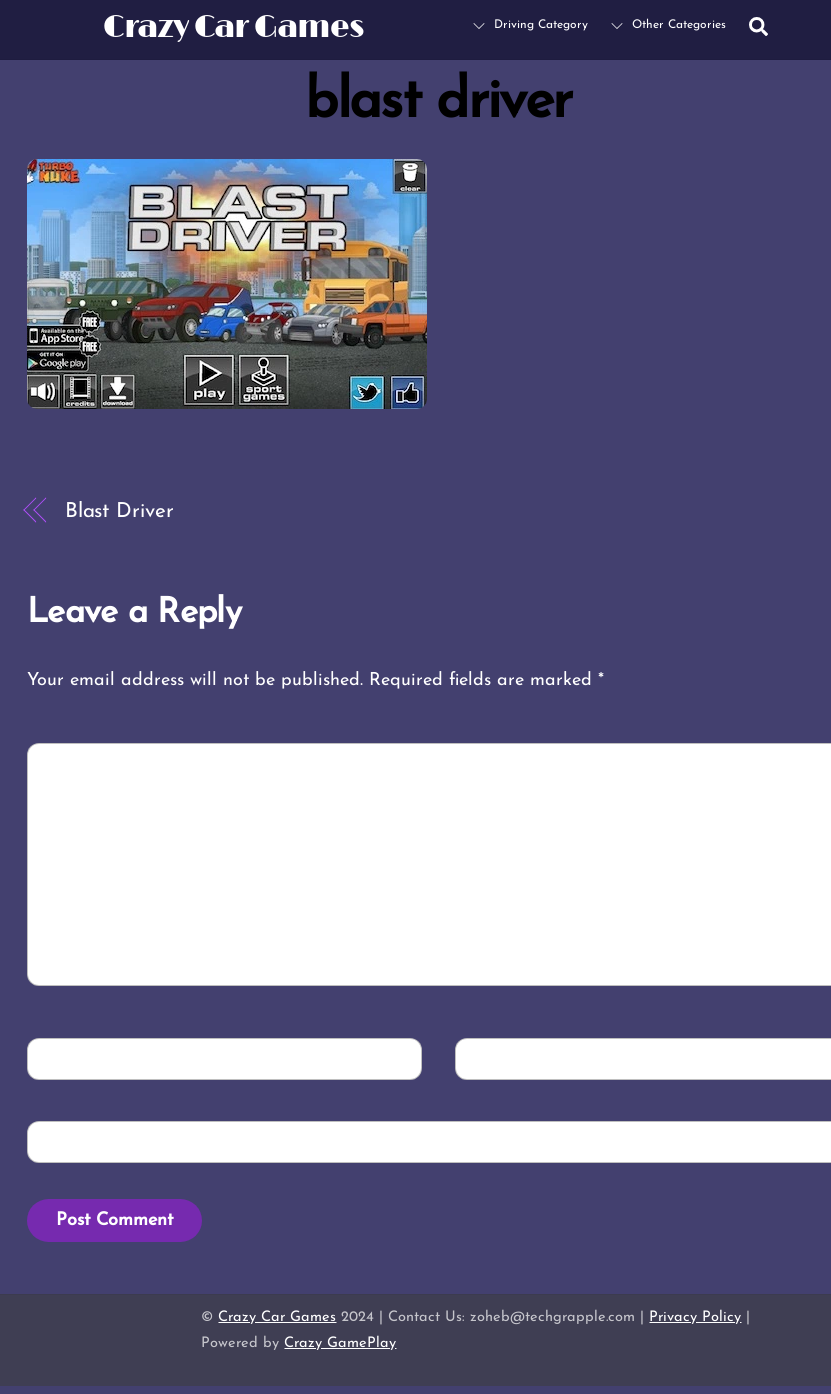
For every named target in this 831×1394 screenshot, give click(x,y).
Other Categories (668, 25)
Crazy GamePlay (340, 1343)
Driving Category (530, 25)
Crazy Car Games (277, 1317)
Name (67, 1057)
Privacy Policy (695, 1317)
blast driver (438, 103)
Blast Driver (119, 511)
